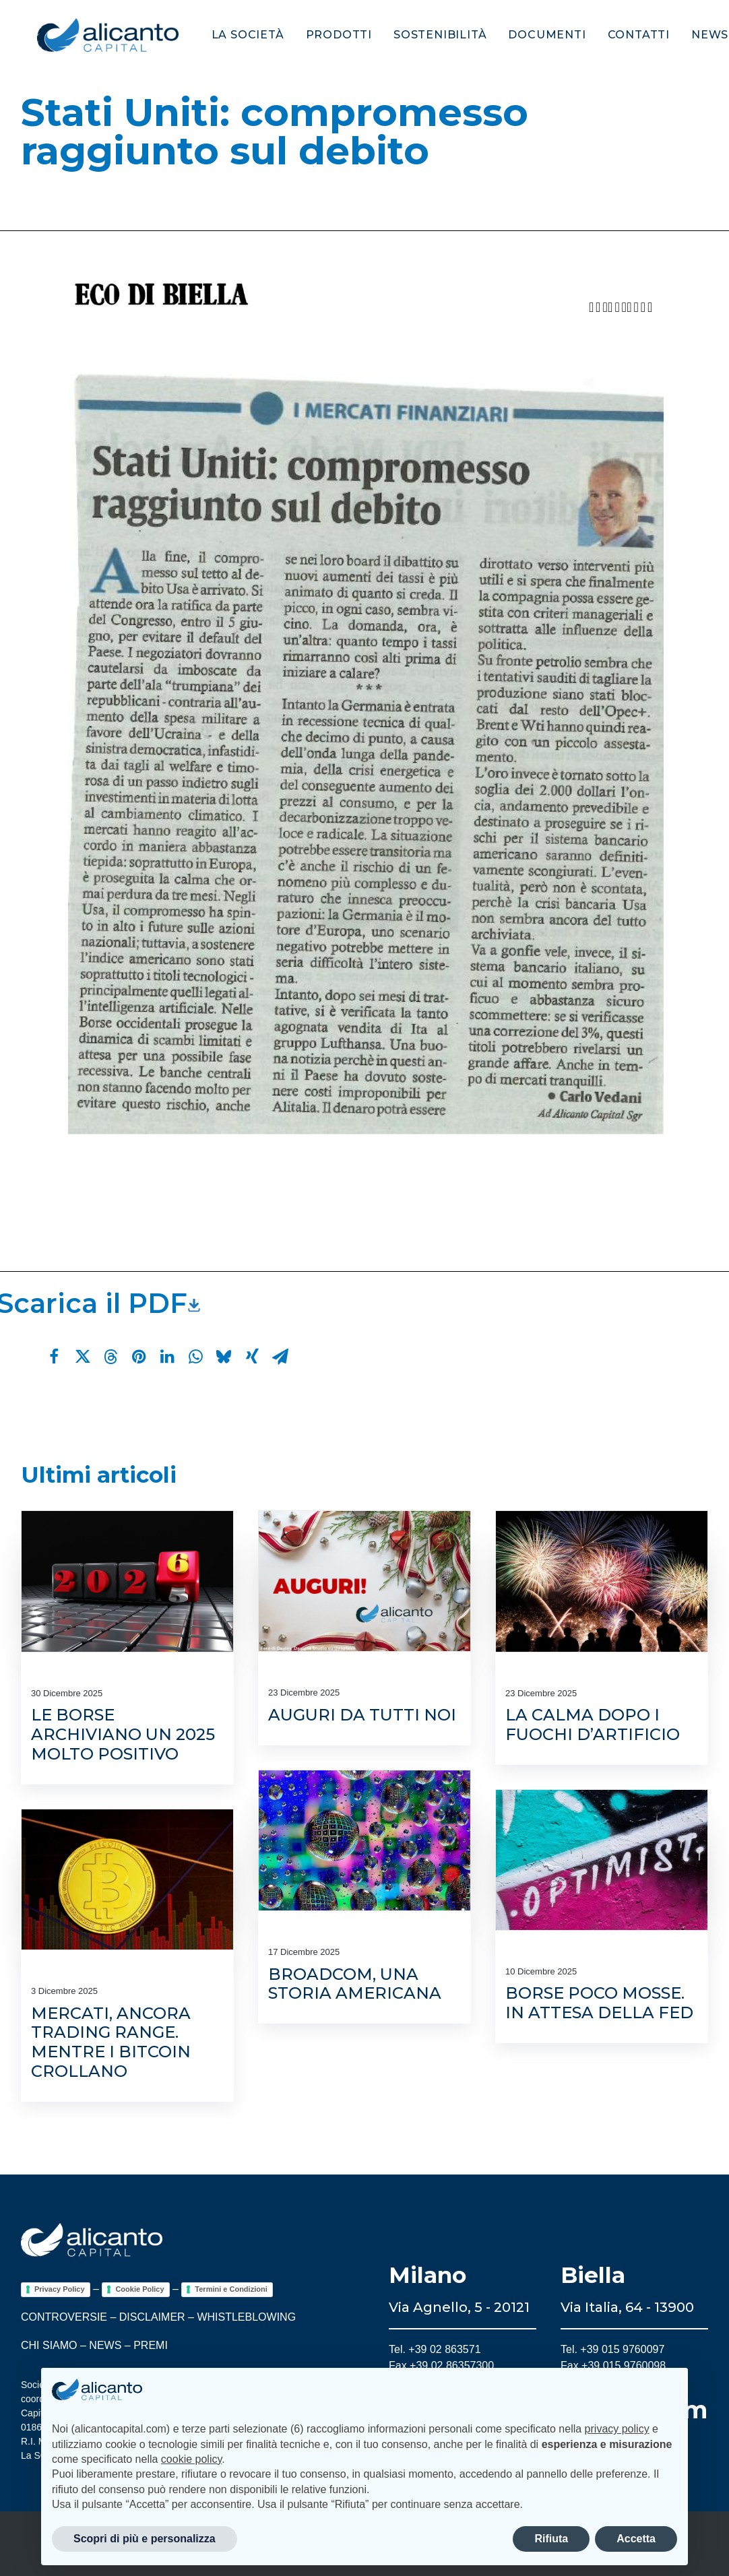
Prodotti (323, 34)
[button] (127, 1581)
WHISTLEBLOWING (246, 2317)
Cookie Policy (139, 2289)
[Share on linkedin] (167, 1356)
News (693, 34)
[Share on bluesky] (223, 1356)
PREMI (150, 2345)
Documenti (530, 34)
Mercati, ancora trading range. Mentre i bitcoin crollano (111, 2042)
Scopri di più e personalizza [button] (144, 2538)
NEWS (105, 2345)
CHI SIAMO (49, 2345)
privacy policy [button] (617, 2429)
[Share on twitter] (82, 1356)
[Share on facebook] (53, 1356)
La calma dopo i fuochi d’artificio (592, 1724)
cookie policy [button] (191, 2459)
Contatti (623, 34)
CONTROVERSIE (64, 2317)
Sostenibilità (423, 34)
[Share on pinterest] (138, 1356)
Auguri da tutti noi (362, 1715)
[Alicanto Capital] (91, 35)
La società (231, 34)
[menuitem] (236, 35)
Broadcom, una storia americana (354, 1983)
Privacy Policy (59, 2289)
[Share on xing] (252, 1356)
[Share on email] (280, 1356)
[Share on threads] (110, 1356)
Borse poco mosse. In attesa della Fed (599, 2002)
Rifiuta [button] (551, 2538)
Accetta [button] (636, 2538)
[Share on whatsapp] (195, 1356)
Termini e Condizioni (231, 2289)
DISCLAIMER (152, 2317)
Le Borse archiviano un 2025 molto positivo (123, 1734)
